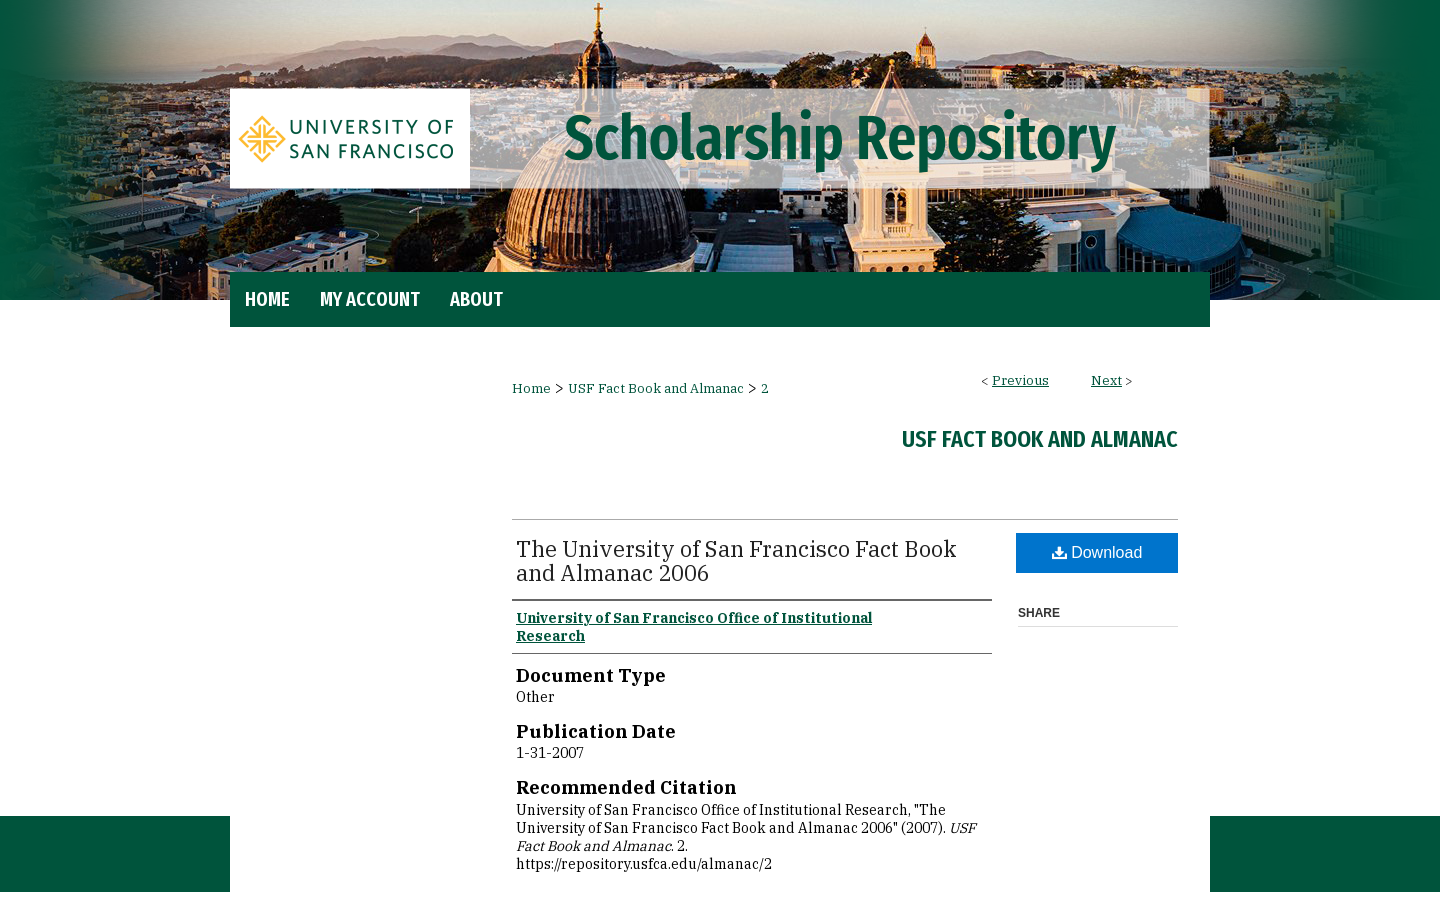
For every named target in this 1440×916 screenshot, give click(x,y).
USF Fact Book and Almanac (656, 388)
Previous (1020, 380)
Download (1097, 552)
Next (1106, 380)
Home (531, 388)
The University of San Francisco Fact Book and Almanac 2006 (736, 560)
